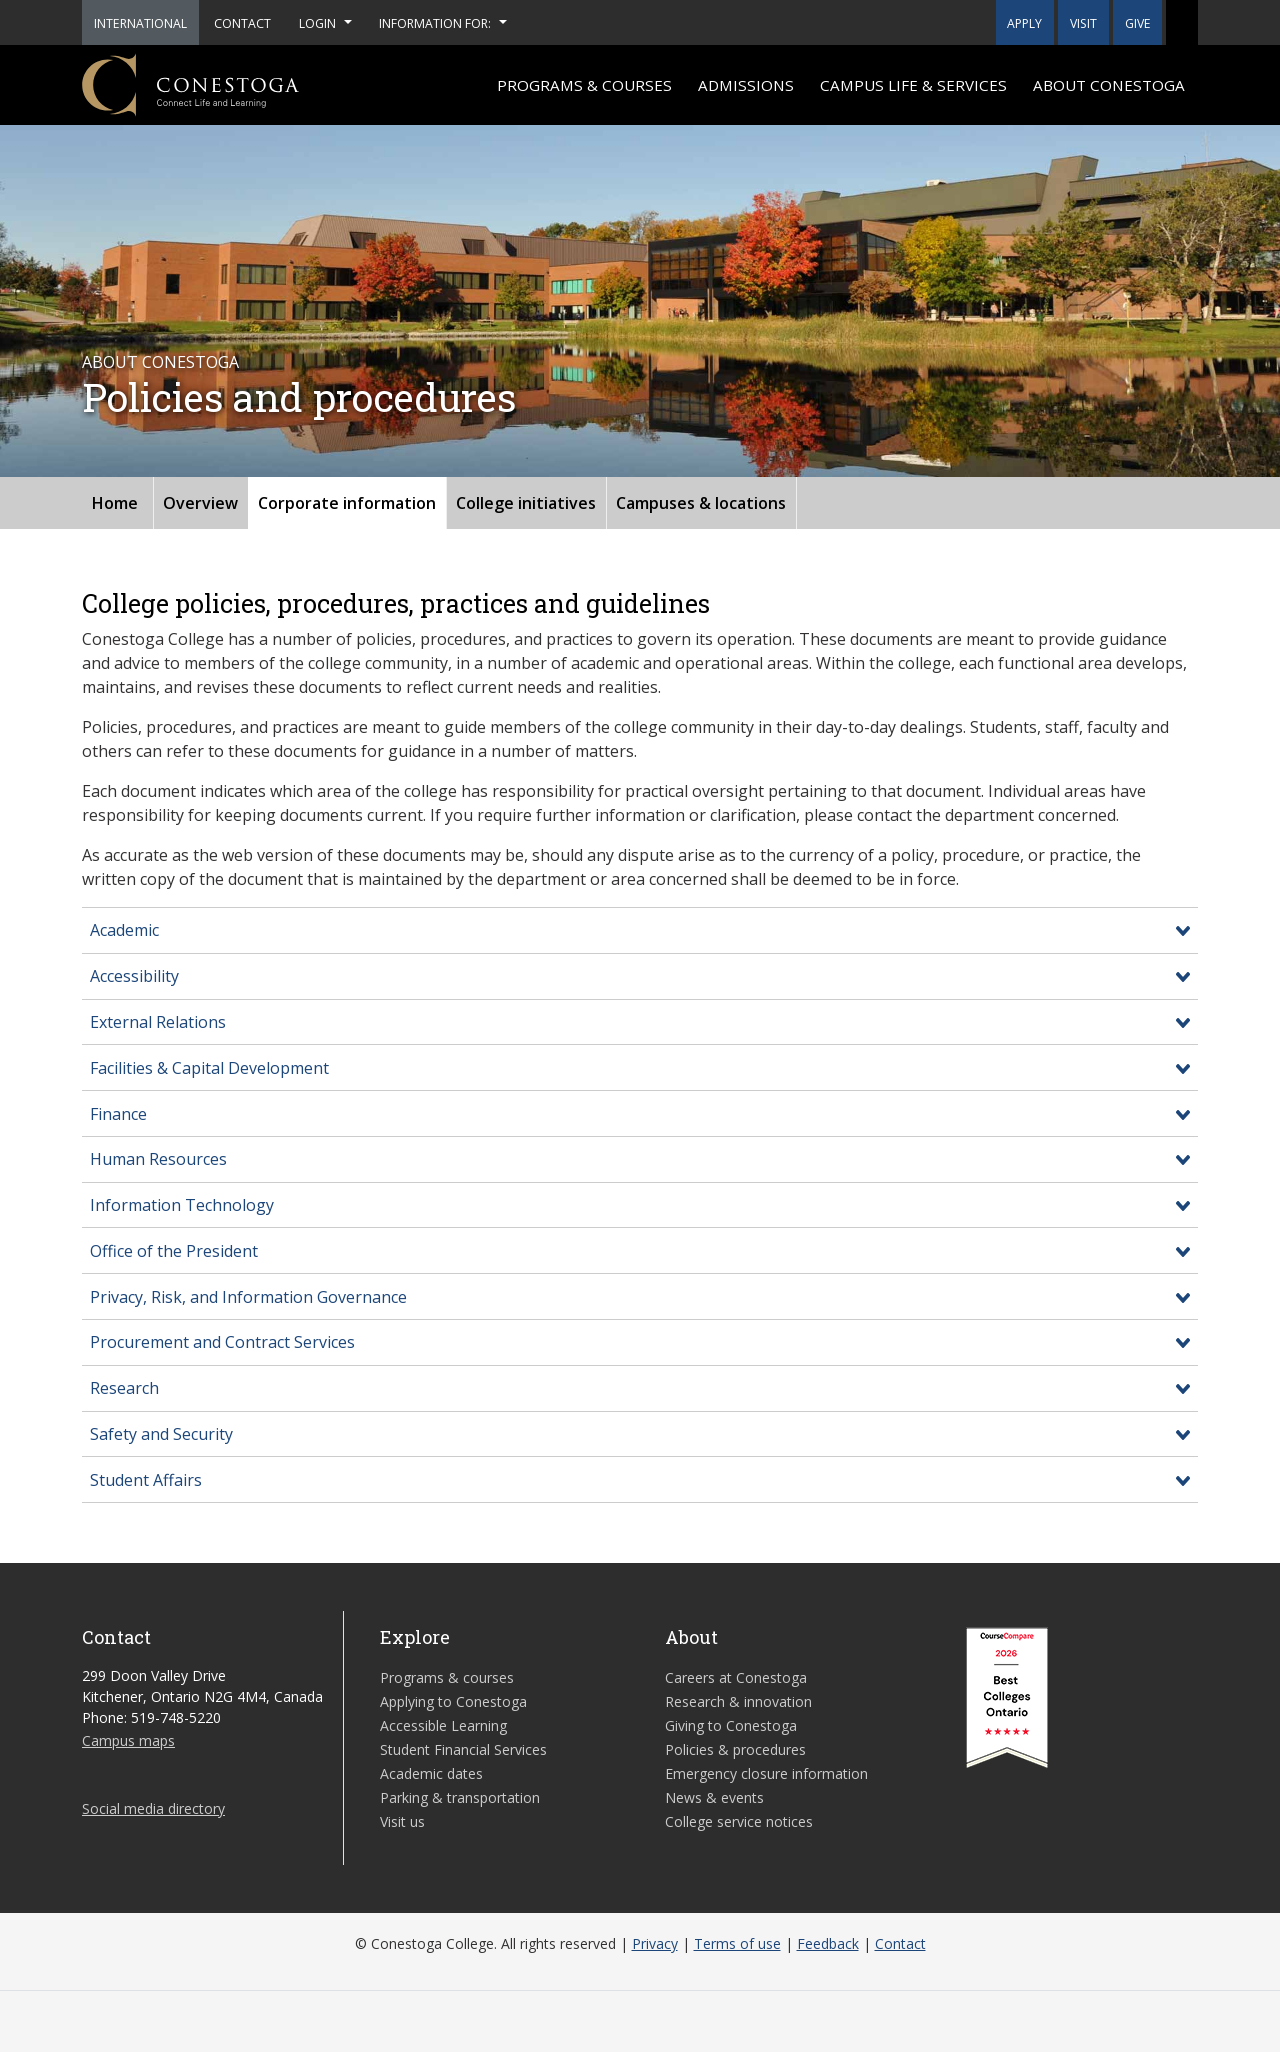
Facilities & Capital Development (209, 1068)
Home (115, 503)
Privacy (655, 1943)
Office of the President (174, 1251)
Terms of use (737, 1943)
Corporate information (347, 503)
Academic (124, 930)
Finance (118, 1114)
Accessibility (134, 976)
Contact (900, 1943)
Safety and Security (161, 1434)
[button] (1182, 22)
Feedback (828, 1943)
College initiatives (526, 503)
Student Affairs (146, 1480)
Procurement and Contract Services (222, 1342)
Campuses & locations (701, 503)
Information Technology (182, 1205)
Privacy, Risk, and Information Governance (248, 1297)
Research (124, 1388)
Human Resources (158, 1159)
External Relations (158, 1022)
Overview (200, 503)
